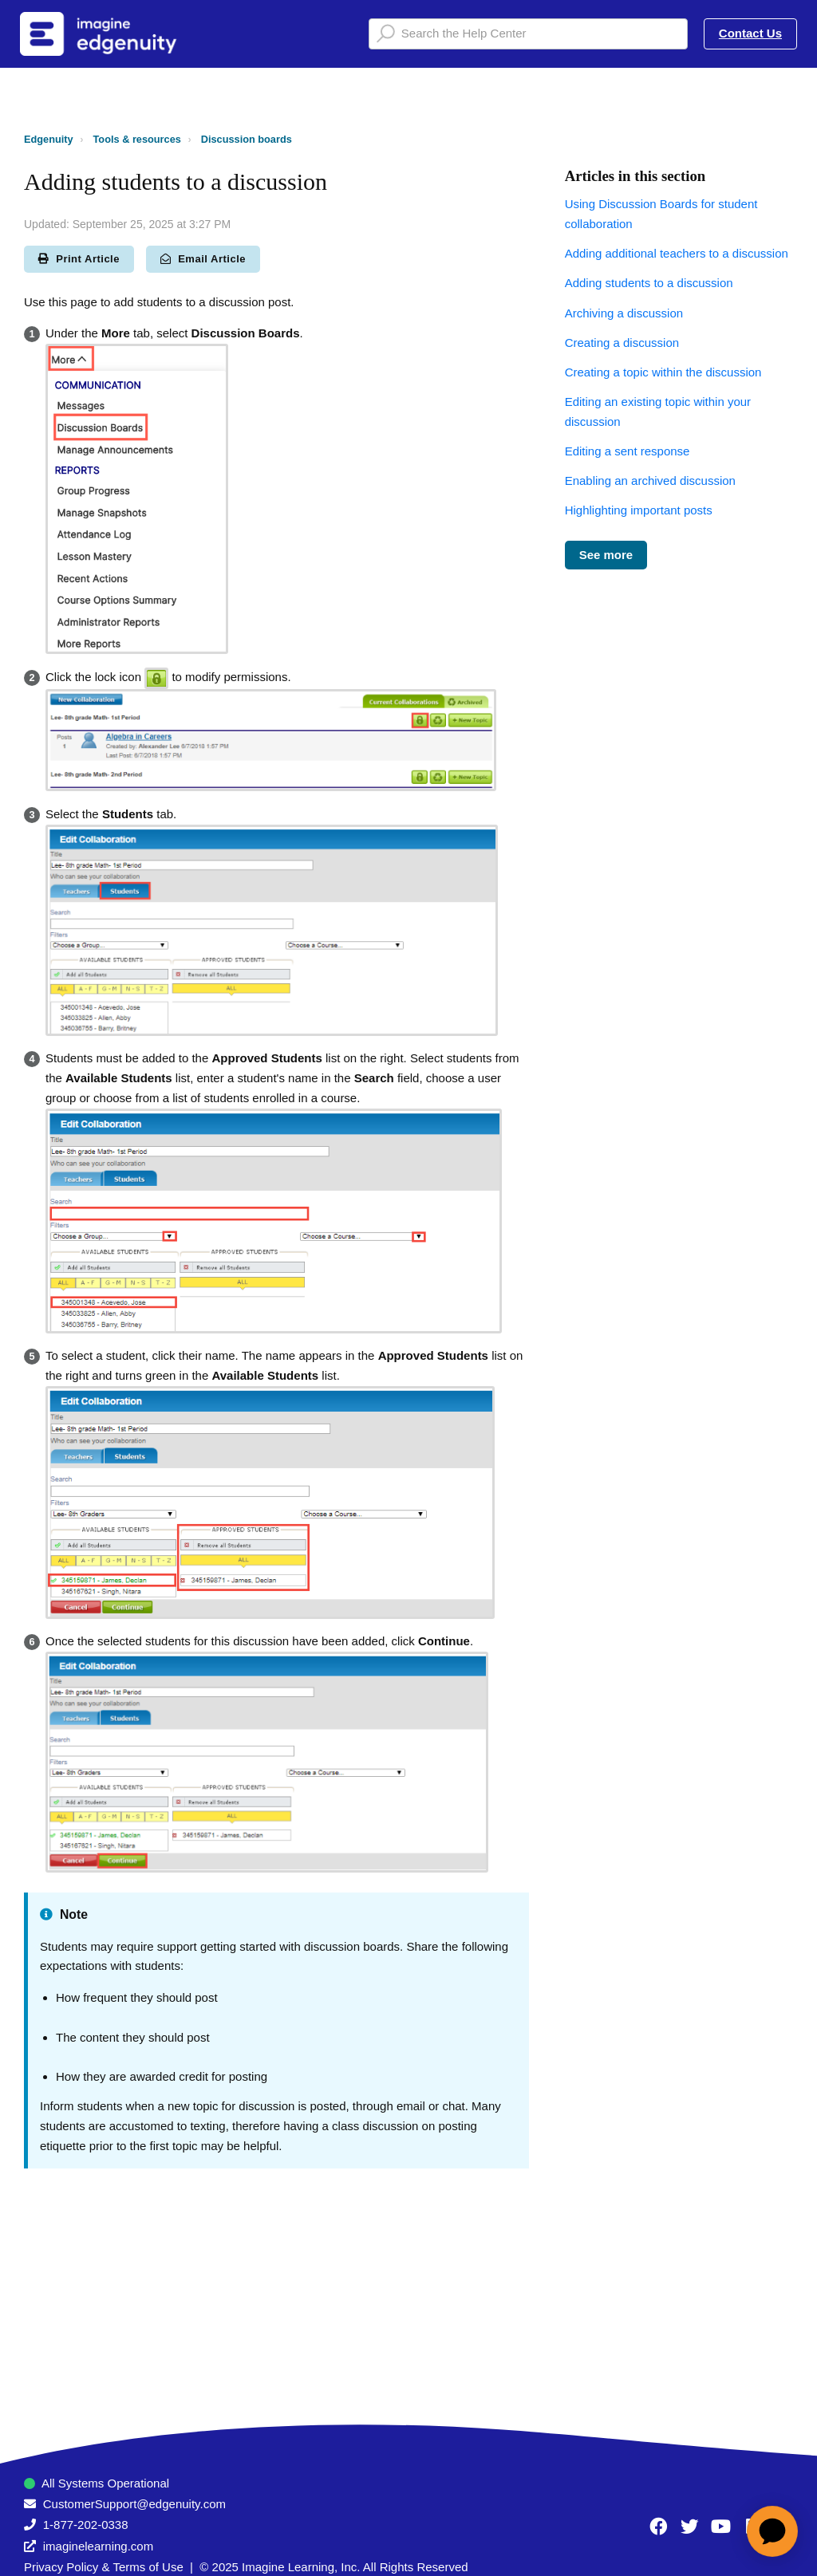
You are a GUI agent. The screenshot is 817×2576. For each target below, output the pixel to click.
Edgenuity (48, 139)
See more (606, 554)
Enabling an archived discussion (650, 480)
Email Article (203, 259)
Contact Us (750, 33)
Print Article (79, 259)
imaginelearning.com (98, 2546)
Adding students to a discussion (649, 283)
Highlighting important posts (638, 510)
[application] (772, 2531)
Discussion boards (246, 139)
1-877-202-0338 (85, 2524)
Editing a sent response (627, 451)
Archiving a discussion (624, 313)
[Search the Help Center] (528, 33)
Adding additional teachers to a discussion (676, 253)
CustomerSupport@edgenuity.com (134, 2504)
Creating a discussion (622, 342)
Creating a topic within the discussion (663, 372)
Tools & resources (137, 139)
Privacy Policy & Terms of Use (104, 2567)
